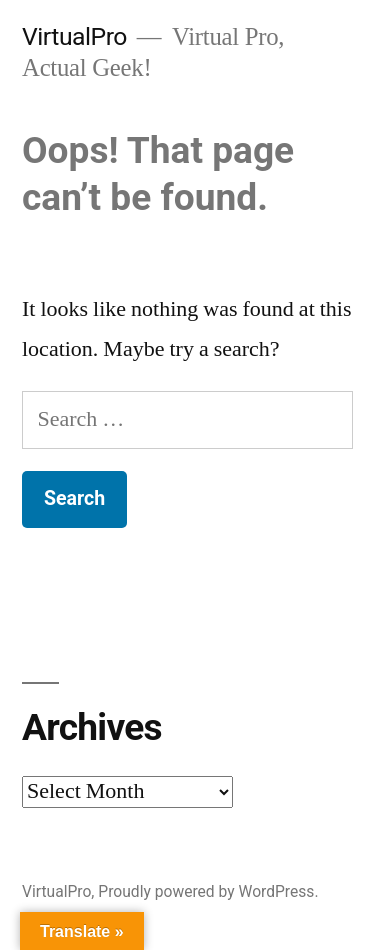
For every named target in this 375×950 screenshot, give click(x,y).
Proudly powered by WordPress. (208, 891)
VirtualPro (74, 36)
